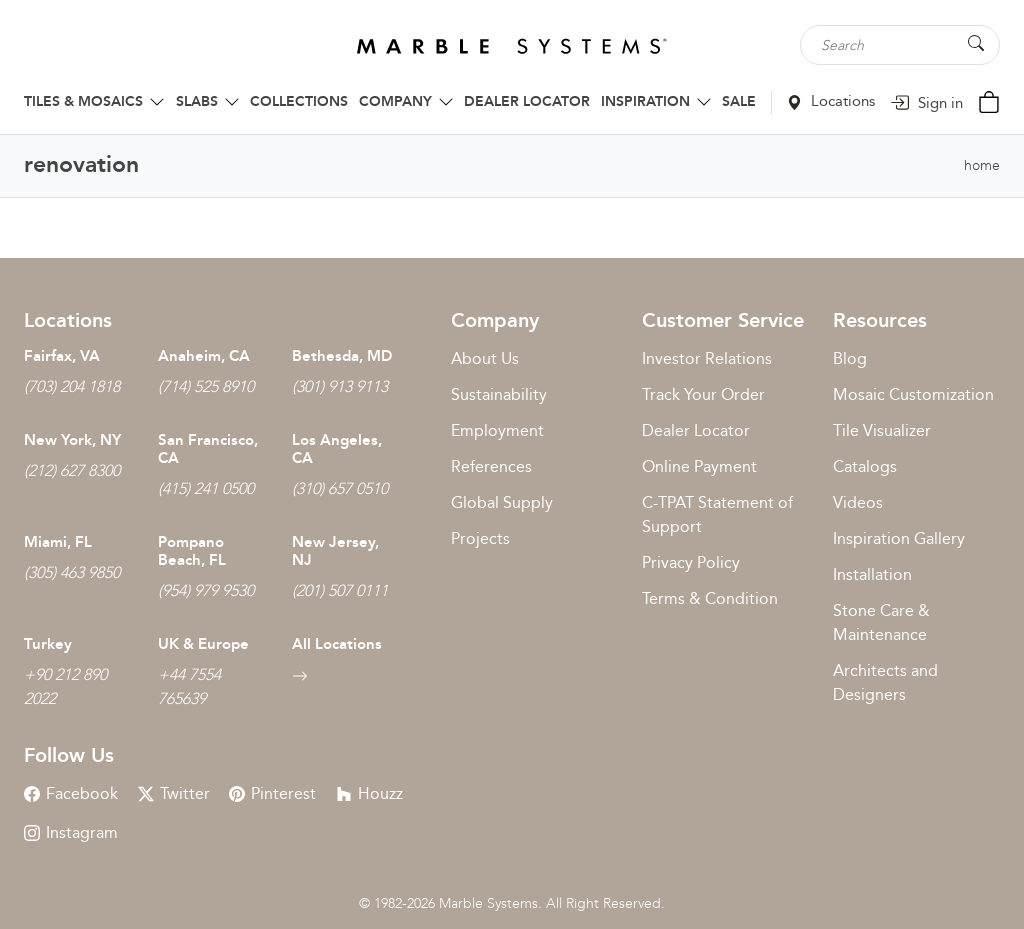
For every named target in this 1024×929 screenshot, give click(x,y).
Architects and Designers (885, 682)
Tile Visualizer (882, 430)
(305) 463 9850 (72, 572)
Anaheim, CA (204, 356)
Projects (480, 538)
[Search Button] (976, 43)
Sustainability (499, 394)
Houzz (369, 793)
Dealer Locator (696, 430)
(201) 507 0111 (340, 590)
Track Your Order (703, 394)
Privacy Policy (691, 562)
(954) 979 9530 (206, 590)
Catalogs (865, 466)
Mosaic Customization (913, 394)
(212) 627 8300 (72, 470)
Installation (872, 574)
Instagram (71, 832)
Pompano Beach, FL (192, 551)
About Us (485, 358)
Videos (858, 502)
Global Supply (502, 502)
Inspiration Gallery (899, 538)
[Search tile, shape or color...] (900, 45)
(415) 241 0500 (206, 488)
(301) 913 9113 (340, 386)
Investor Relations (707, 358)
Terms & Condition (710, 598)
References (491, 466)
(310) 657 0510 (340, 488)
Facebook (71, 793)
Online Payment (699, 466)
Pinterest (272, 793)
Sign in (926, 103)
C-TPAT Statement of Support (717, 514)
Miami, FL (58, 542)
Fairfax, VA (62, 356)
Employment (497, 430)
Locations (831, 101)
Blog (850, 358)
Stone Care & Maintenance (881, 622)
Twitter (174, 793)
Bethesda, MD (342, 356)
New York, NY (72, 440)
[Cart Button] (989, 100)
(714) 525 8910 (206, 386)
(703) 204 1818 (72, 386)
